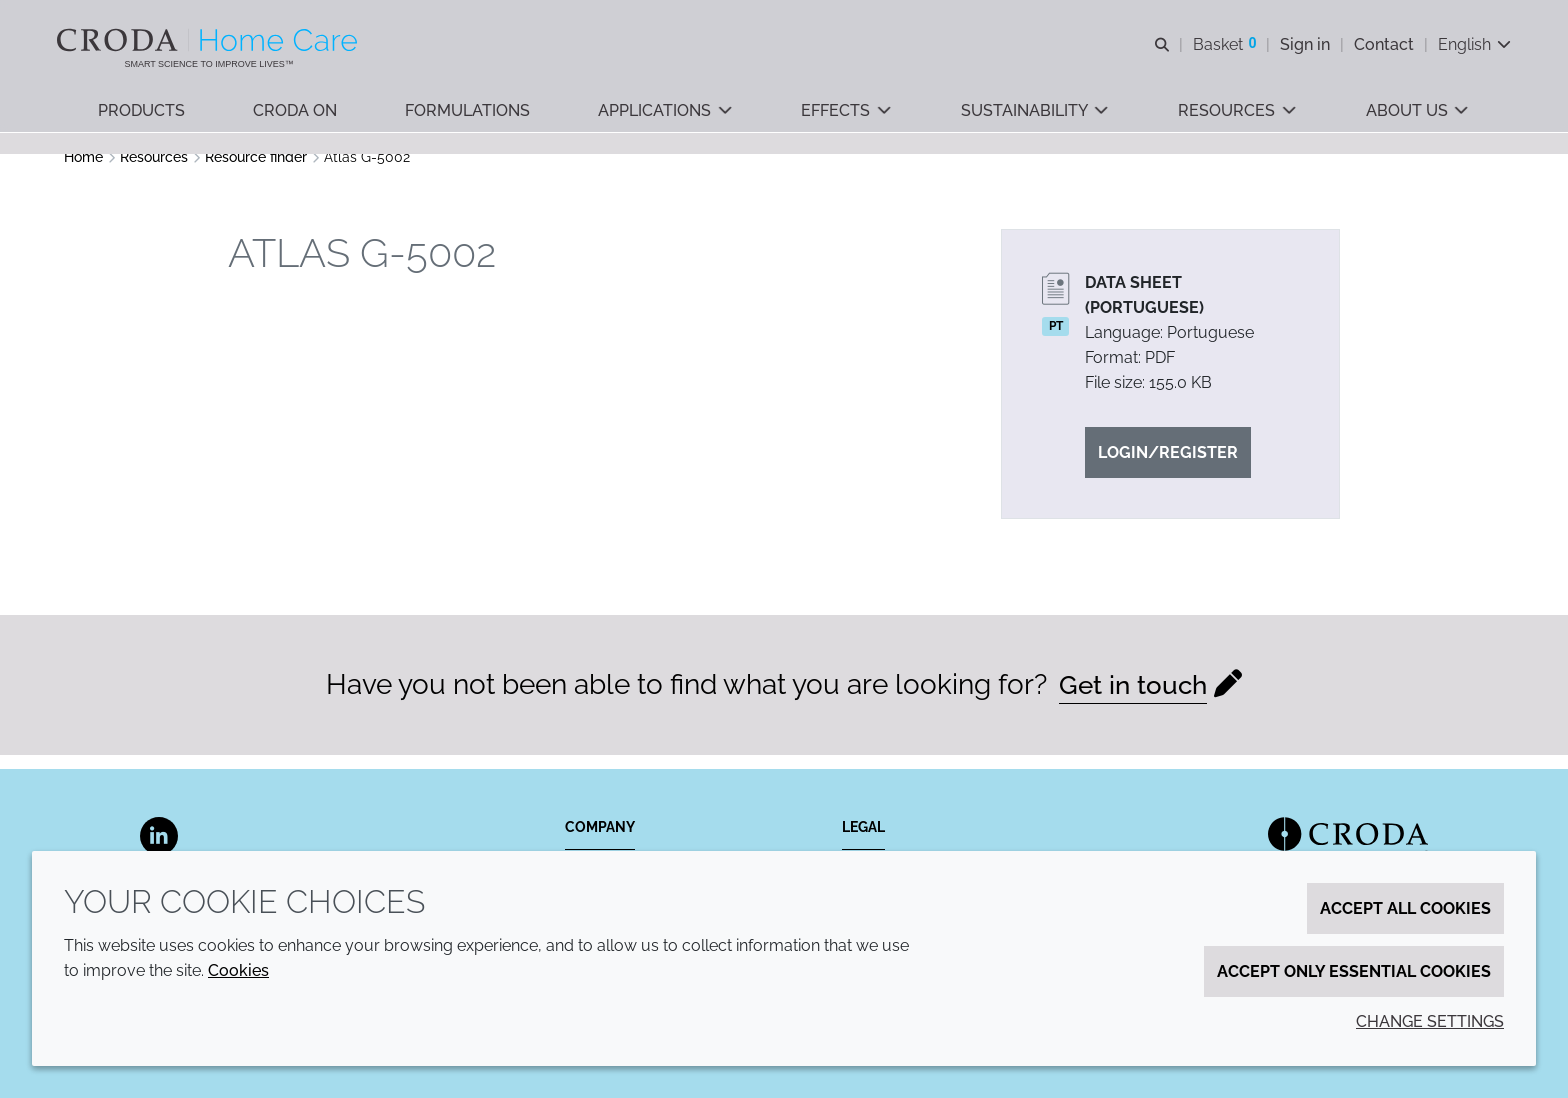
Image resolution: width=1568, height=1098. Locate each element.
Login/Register (1168, 466)
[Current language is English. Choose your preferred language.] (1467, 47)
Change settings (1430, 1021)
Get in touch (1133, 698)
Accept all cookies (1405, 908)
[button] (142, 120)
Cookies (238, 970)
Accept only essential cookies (1354, 971)
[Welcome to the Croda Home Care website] (216, 43)
